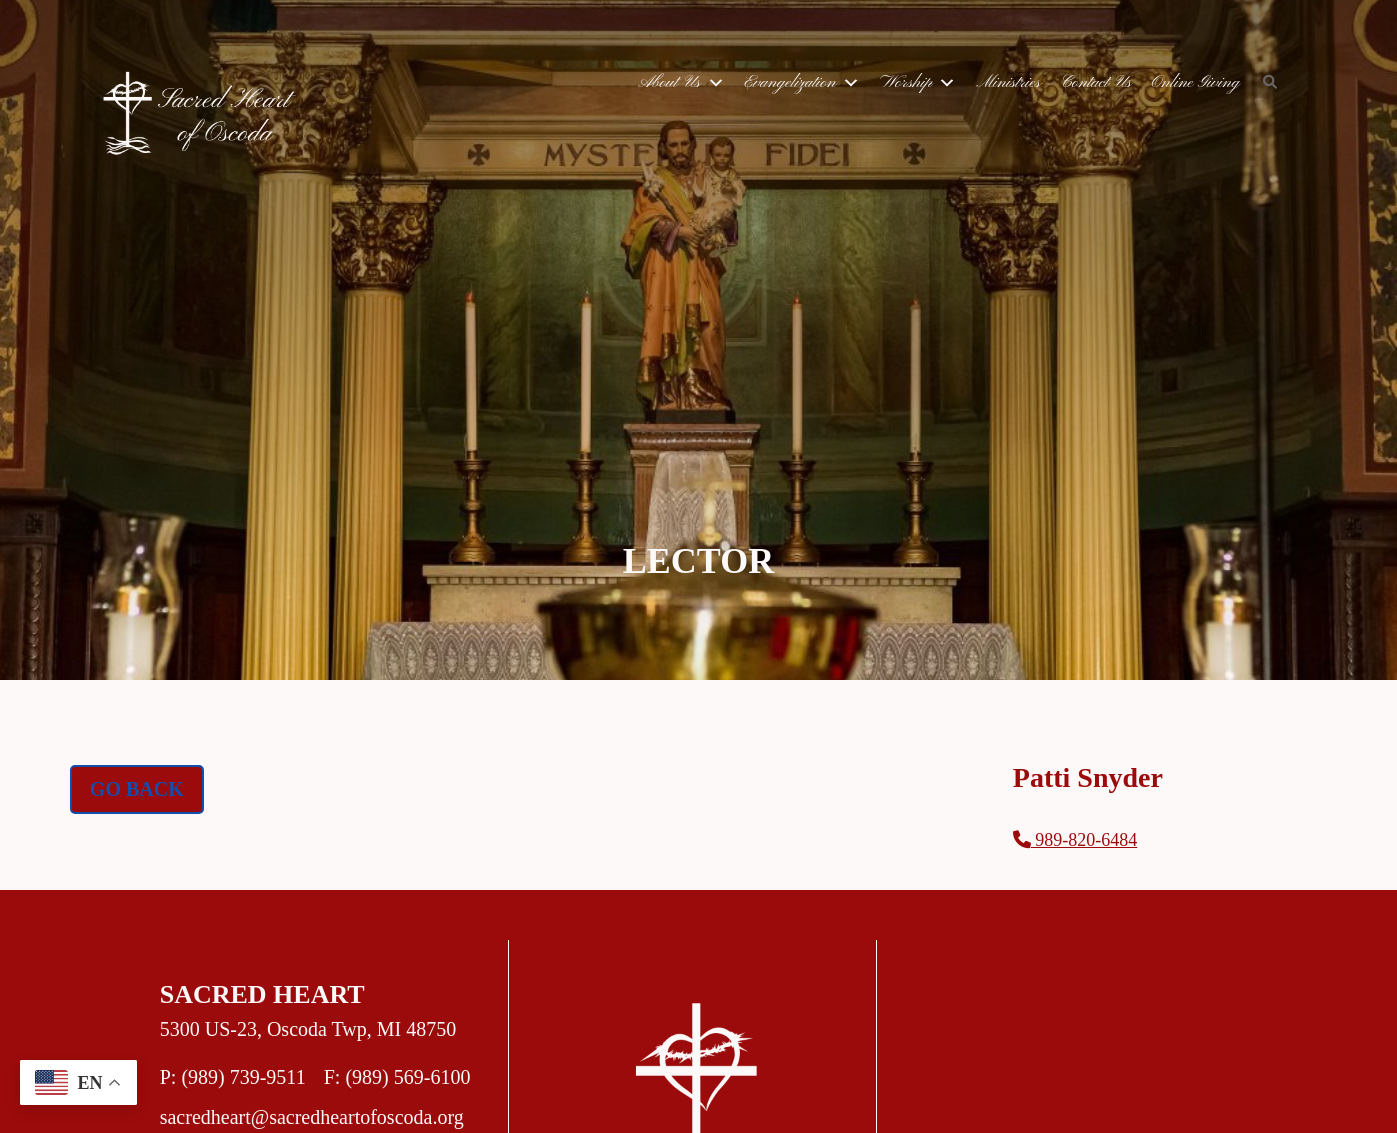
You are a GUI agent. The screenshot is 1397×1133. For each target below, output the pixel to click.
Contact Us (1095, 82)
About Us (681, 83)
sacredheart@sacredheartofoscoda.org (312, 1117)
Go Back (137, 789)
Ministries (1008, 82)
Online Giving (1195, 82)
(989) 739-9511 (243, 1077)
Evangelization (803, 83)
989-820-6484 (1075, 840)
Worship (918, 83)
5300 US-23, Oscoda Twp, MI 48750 (308, 1029)
